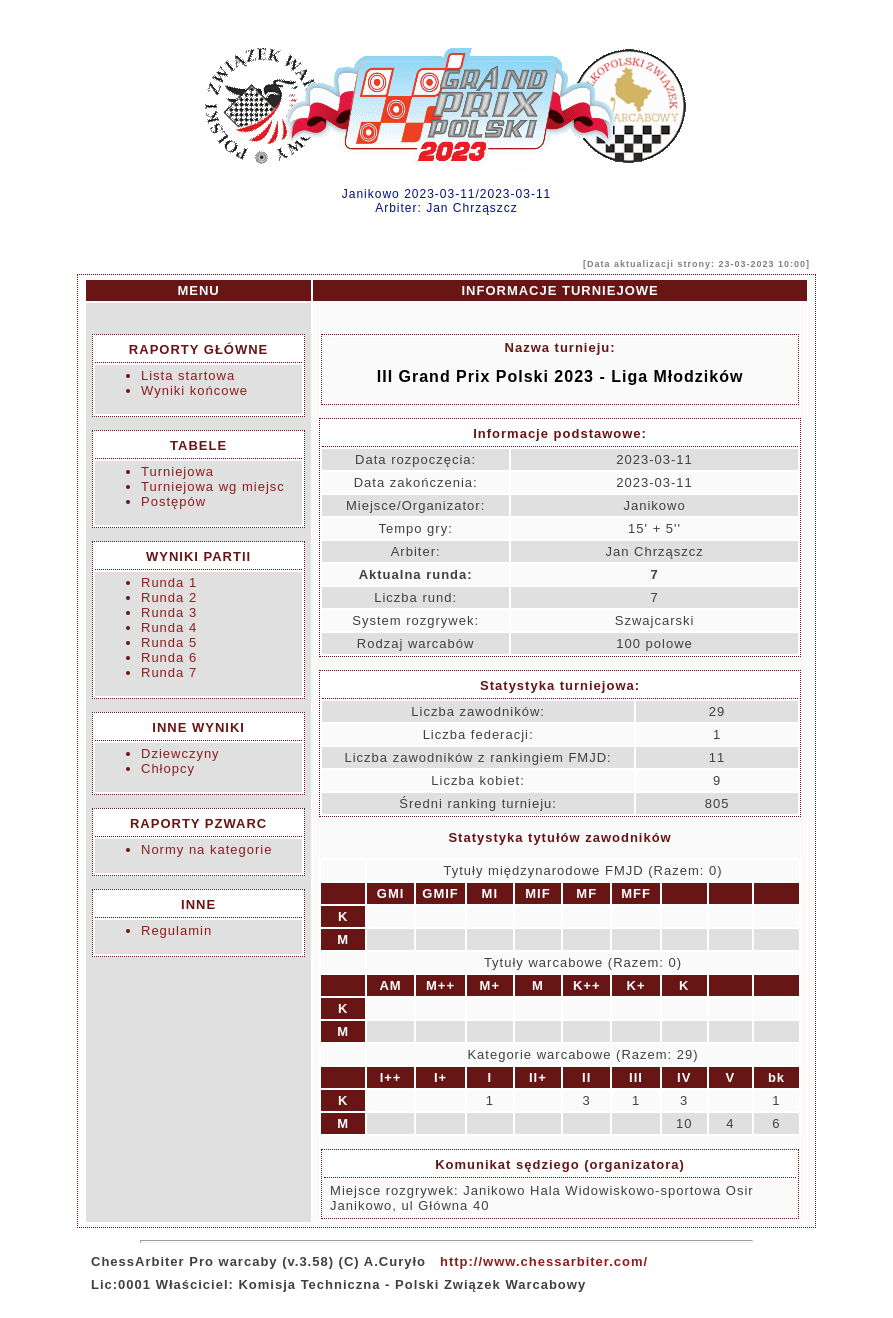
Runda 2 (169, 597)
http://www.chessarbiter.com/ (544, 1261)
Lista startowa (188, 375)
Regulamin (176, 930)
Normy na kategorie (206, 849)
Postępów (173, 501)
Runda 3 (169, 612)
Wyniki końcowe (194, 390)
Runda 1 (169, 582)
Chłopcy (168, 768)
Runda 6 (169, 657)
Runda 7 (169, 672)
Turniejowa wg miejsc (213, 486)
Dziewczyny (180, 753)
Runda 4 (169, 627)
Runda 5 (169, 642)
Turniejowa (177, 471)
